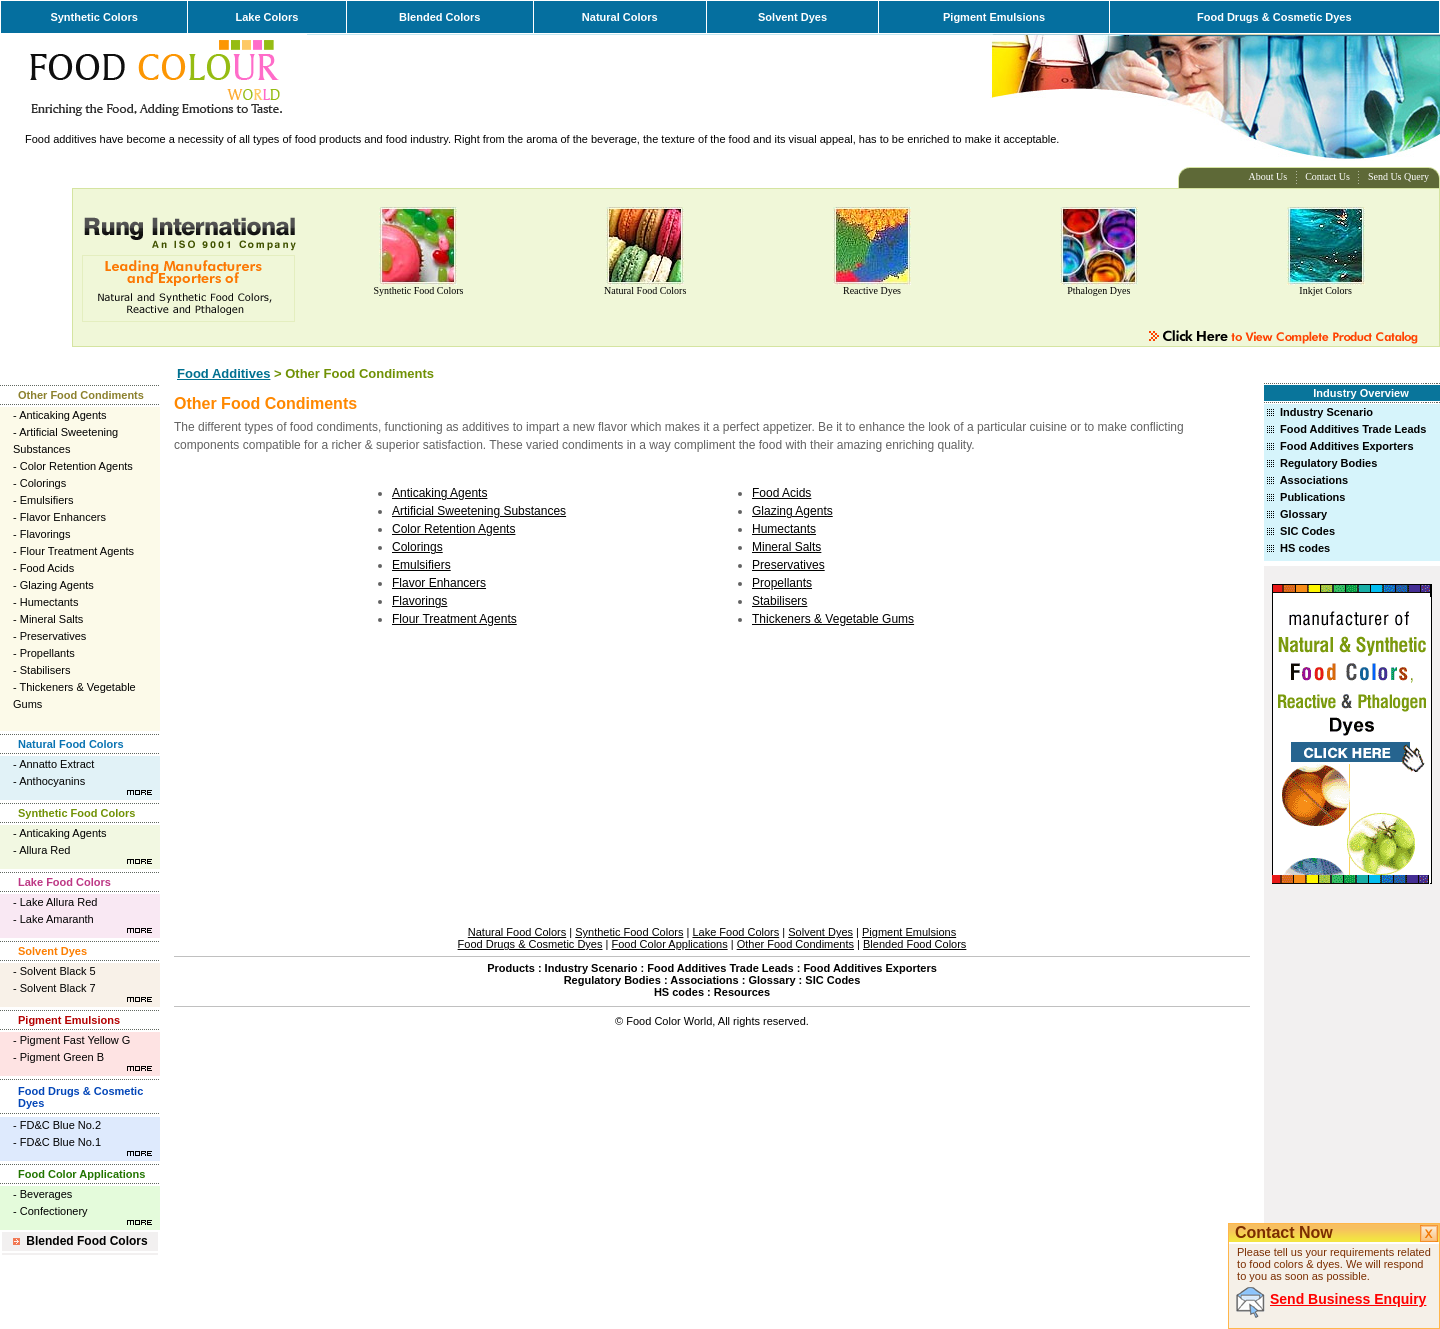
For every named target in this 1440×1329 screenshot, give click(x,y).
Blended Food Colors (86, 1241)
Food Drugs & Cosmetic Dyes (1274, 17)
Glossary (1303, 514)
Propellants (47, 653)
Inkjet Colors (1325, 290)
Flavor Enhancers (63, 517)
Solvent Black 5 (58, 971)
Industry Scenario (1326, 412)
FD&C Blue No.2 (60, 1125)
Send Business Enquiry (1348, 1299)
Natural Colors (620, 17)
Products (511, 968)
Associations (1314, 480)
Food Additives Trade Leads (1353, 429)
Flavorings (45, 534)
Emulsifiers (47, 500)
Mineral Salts (52, 619)
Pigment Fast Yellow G (75, 1040)
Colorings (43, 483)
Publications (1312, 497)
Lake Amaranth (57, 919)
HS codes (1305, 548)
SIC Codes (1307, 531)
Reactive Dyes (872, 290)
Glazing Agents (57, 585)
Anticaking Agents (62, 415)
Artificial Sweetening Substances (479, 511)
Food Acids (47, 568)
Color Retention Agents (76, 466)
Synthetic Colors (93, 17)
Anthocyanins (52, 781)
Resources (742, 992)
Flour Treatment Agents (77, 551)
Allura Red (44, 850)
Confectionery (54, 1211)
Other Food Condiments (81, 395)
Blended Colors (439, 17)
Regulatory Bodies (1328, 463)
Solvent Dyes (792, 17)
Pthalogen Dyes (1098, 290)
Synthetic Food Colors (418, 290)
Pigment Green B (62, 1057)
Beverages (46, 1194)
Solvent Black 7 (58, 988)
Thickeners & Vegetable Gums (833, 619)
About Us (1268, 176)
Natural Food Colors (645, 290)
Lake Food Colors (64, 882)
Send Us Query (1398, 176)
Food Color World (669, 1021)
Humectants (49, 602)
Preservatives (53, 636)
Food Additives (223, 373)
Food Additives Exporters (1346, 446)
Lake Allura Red (59, 902)
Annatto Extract (56, 764)
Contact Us (1327, 176)
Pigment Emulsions (994, 17)
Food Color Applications (81, 1174)
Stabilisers (45, 670)
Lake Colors (266, 17)
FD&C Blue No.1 (60, 1142)
